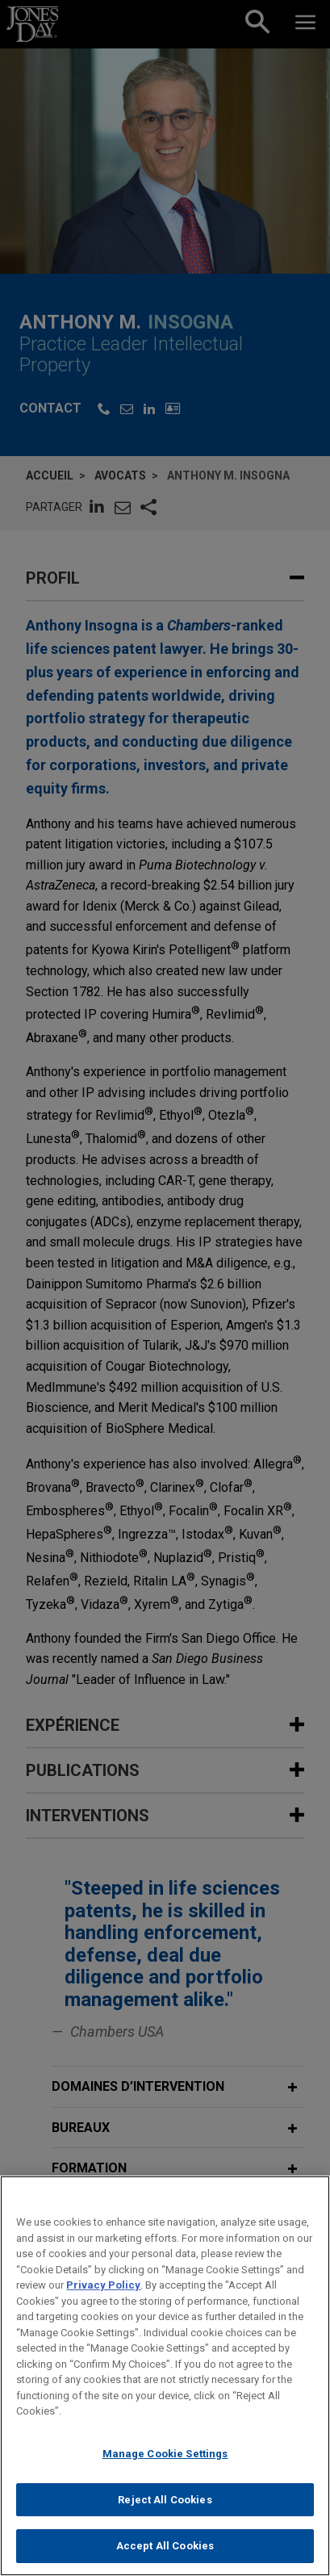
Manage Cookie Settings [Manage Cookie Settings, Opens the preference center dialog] (165, 2470)
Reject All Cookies (164, 2516)
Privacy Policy (103, 2301)
